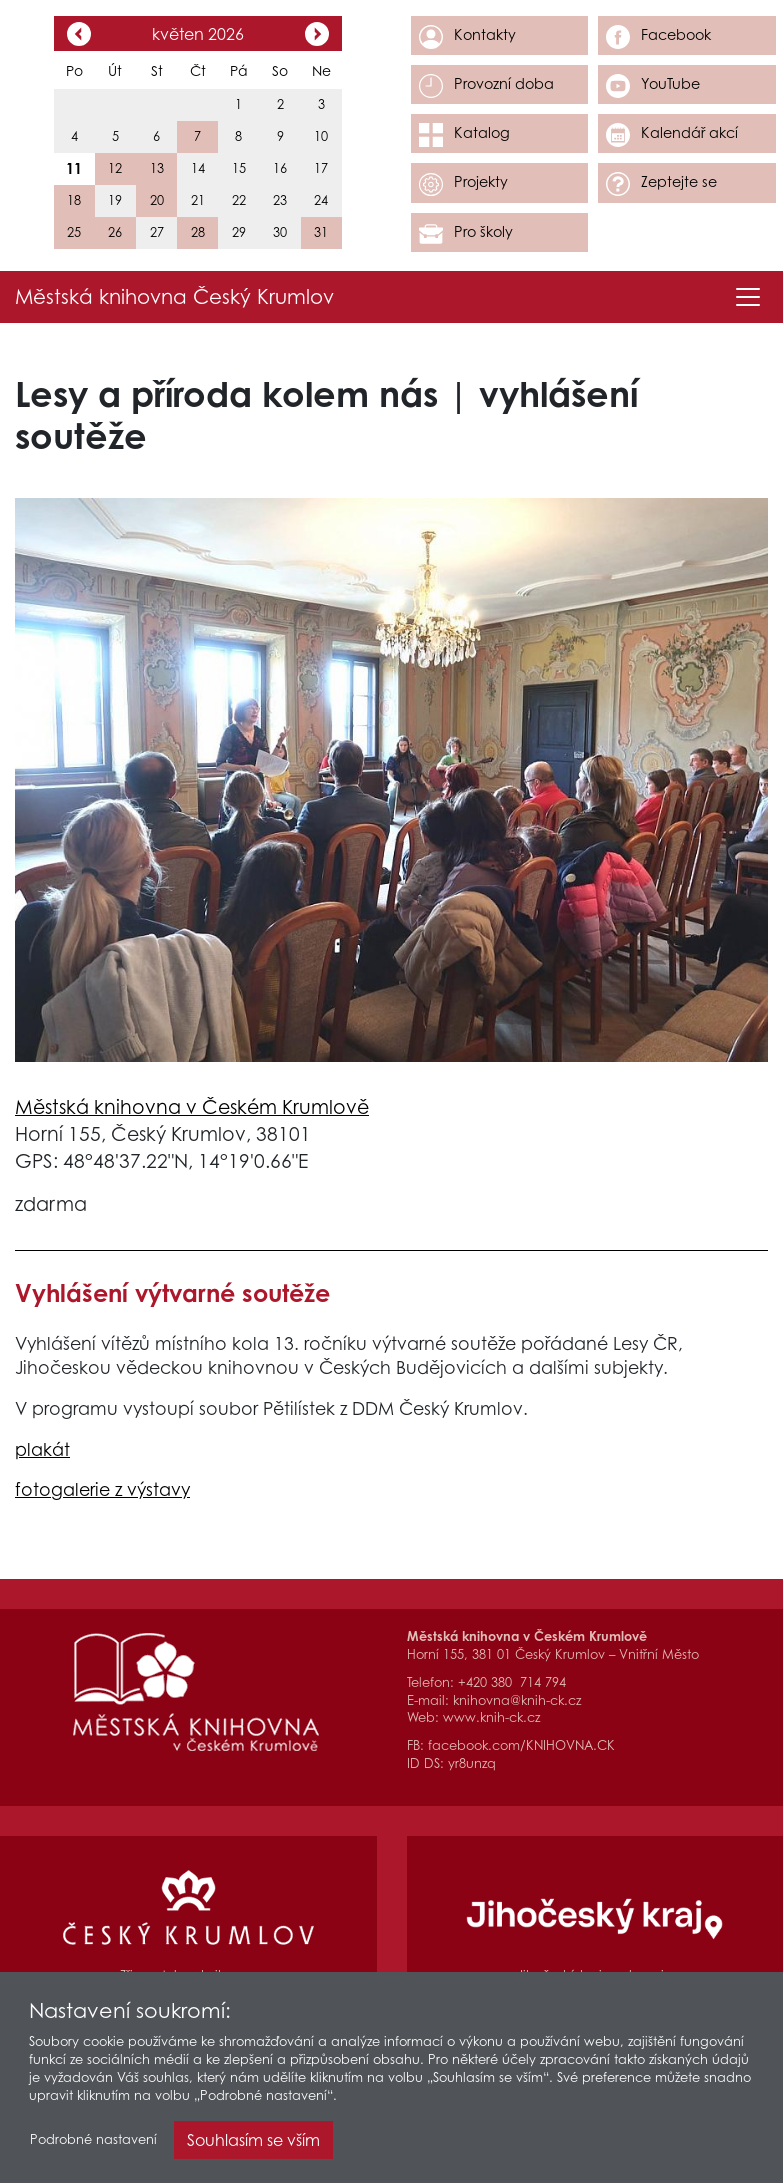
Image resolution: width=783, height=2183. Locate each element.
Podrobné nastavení (93, 2139)
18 (74, 200)
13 (157, 168)
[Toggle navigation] (748, 297)
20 (157, 200)
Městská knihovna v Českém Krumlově (192, 1106)
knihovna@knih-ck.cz (517, 1700)
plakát (42, 1449)
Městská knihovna (174, 297)
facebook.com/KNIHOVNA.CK (521, 1745)
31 (321, 232)
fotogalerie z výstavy (102, 1489)
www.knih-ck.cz (491, 1717)
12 (115, 168)
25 (74, 232)
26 (115, 232)
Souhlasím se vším (253, 2140)
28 (198, 232)
